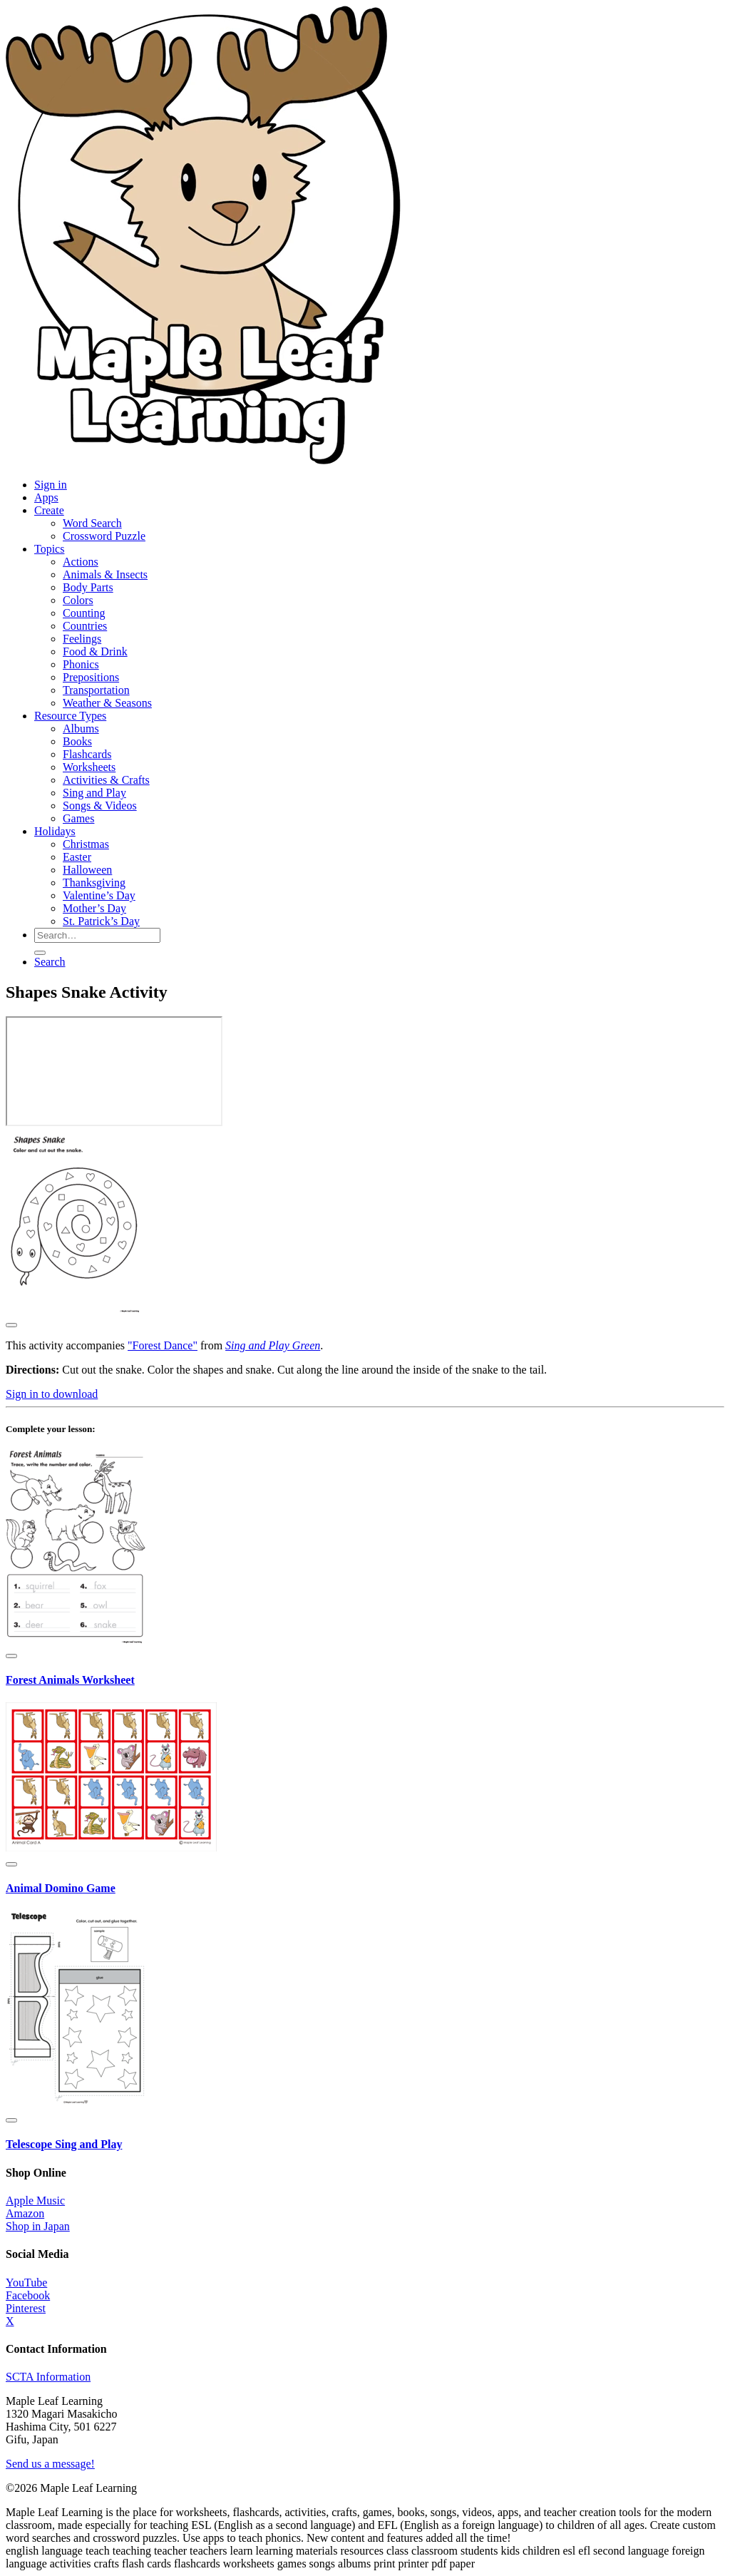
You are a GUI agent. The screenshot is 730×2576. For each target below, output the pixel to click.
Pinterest (26, 2308)
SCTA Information (48, 2377)
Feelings (82, 639)
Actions (80, 562)
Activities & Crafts (106, 780)
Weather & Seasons (107, 703)
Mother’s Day (94, 908)
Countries (85, 626)
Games (78, 818)
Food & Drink (95, 651)
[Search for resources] (97, 935)
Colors (78, 600)
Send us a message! (50, 2464)
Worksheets (89, 767)
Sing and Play (94, 793)
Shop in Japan (38, 2226)
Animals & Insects (105, 574)
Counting (84, 613)
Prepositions (91, 677)
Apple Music (35, 2200)
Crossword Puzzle (104, 536)
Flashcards (87, 754)
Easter (77, 857)
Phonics (81, 664)
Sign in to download (52, 1394)
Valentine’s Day (99, 895)
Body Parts (88, 587)
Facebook (28, 2295)
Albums (81, 728)
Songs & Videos (100, 805)
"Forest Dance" (162, 1345)
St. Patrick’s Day (101, 921)
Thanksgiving (94, 882)
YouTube (26, 2282)
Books (77, 741)
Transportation (96, 690)
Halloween (87, 870)
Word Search (92, 523)
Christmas (86, 844)
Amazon (25, 2213)
